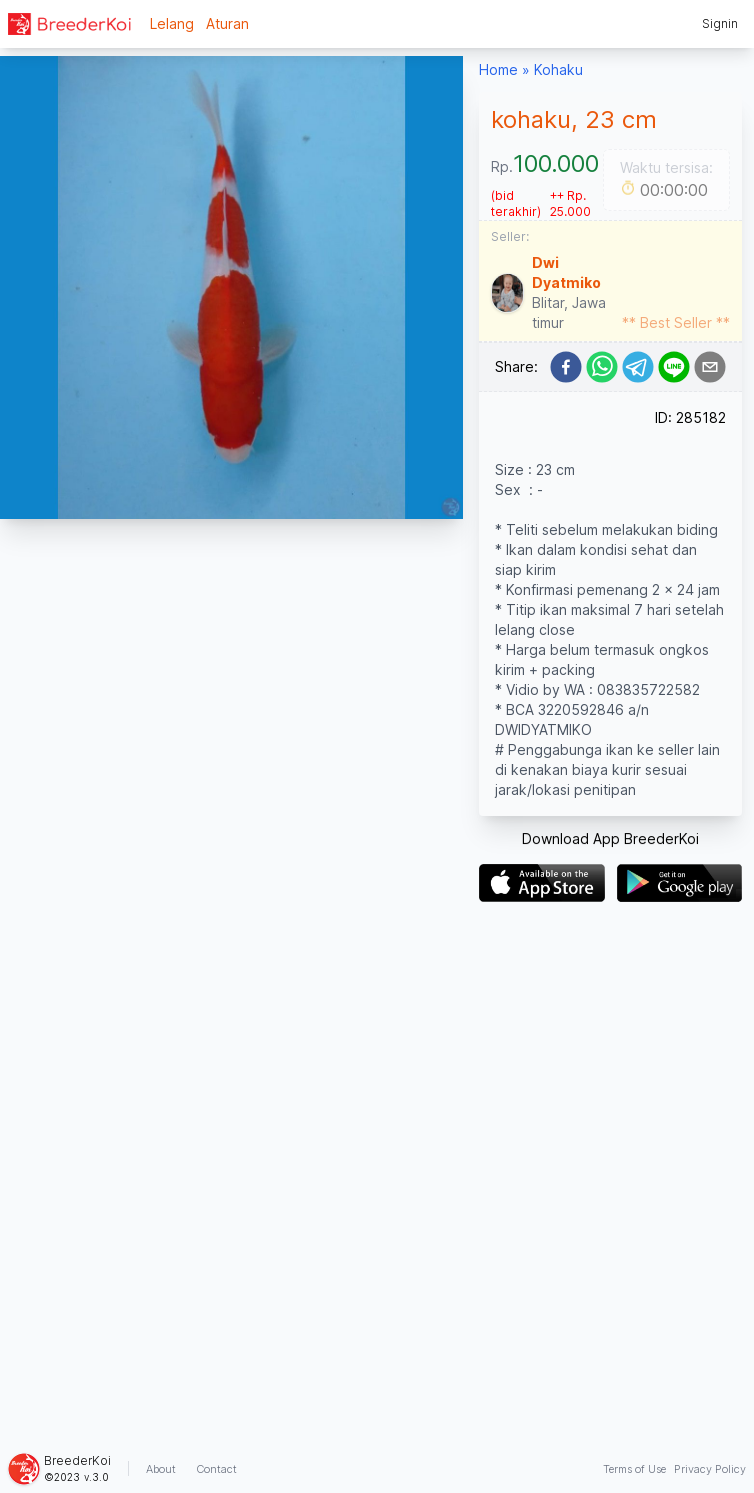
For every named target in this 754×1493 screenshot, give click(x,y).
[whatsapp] (602, 367)
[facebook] (566, 367)
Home (498, 69)
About (161, 1469)
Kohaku (558, 69)
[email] (710, 367)
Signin (720, 23)
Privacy (710, 1469)
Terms (634, 1469)
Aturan (227, 23)
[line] (674, 367)
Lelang (172, 23)
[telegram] (638, 367)
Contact (216, 1469)
